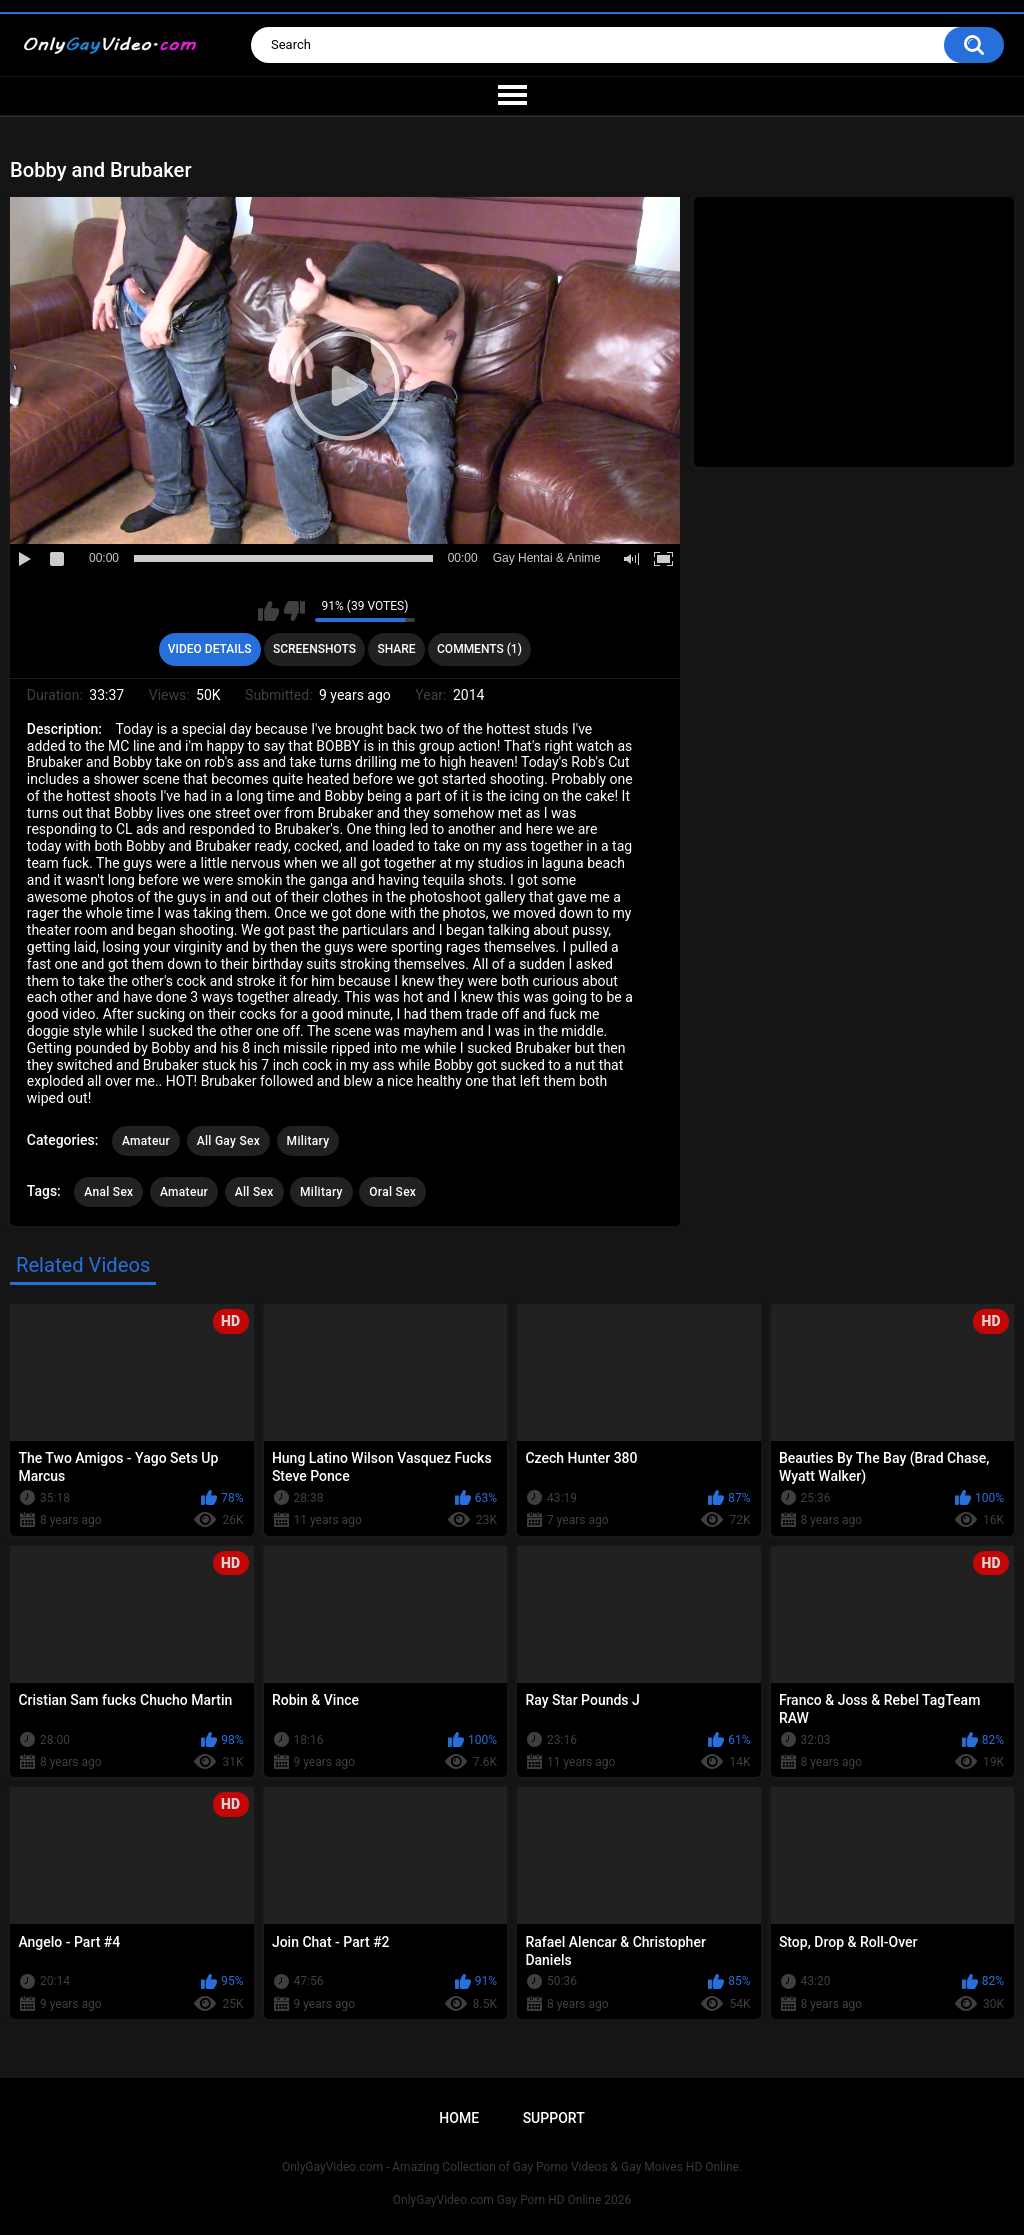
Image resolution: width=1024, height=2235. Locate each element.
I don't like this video (294, 611)
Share (396, 649)
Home (459, 2118)
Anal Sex (108, 1192)
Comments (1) (479, 649)
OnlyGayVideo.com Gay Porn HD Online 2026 (512, 2200)
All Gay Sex (229, 1141)
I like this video (268, 611)
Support (554, 2118)
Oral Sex (392, 1192)
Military (308, 1141)
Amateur (146, 1141)
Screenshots (314, 649)
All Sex (254, 1192)
